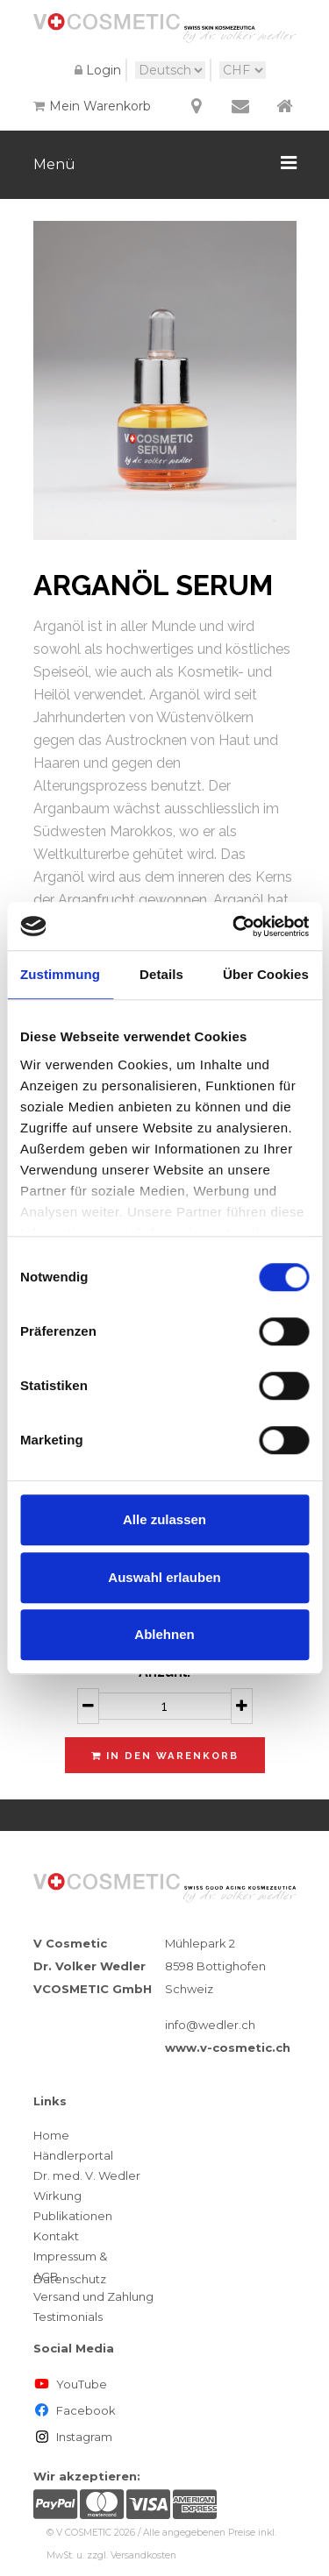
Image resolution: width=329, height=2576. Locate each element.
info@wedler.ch (210, 2025)
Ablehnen (164, 1634)
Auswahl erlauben (164, 1577)
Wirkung (57, 2196)
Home (51, 2135)
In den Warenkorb (165, 1755)
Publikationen (72, 2216)
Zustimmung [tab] (60, 974)
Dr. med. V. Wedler (86, 2175)
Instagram (72, 2437)
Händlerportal (73, 2155)
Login (95, 70)
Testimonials (68, 2317)
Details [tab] (161, 974)
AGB (46, 2276)
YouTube (70, 2384)
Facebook (74, 2410)
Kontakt (56, 2236)
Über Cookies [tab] (266, 974)
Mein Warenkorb (92, 106)
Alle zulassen (164, 1519)
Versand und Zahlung (93, 2296)
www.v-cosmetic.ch (227, 2047)
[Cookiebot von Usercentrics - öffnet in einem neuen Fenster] (234, 926)
